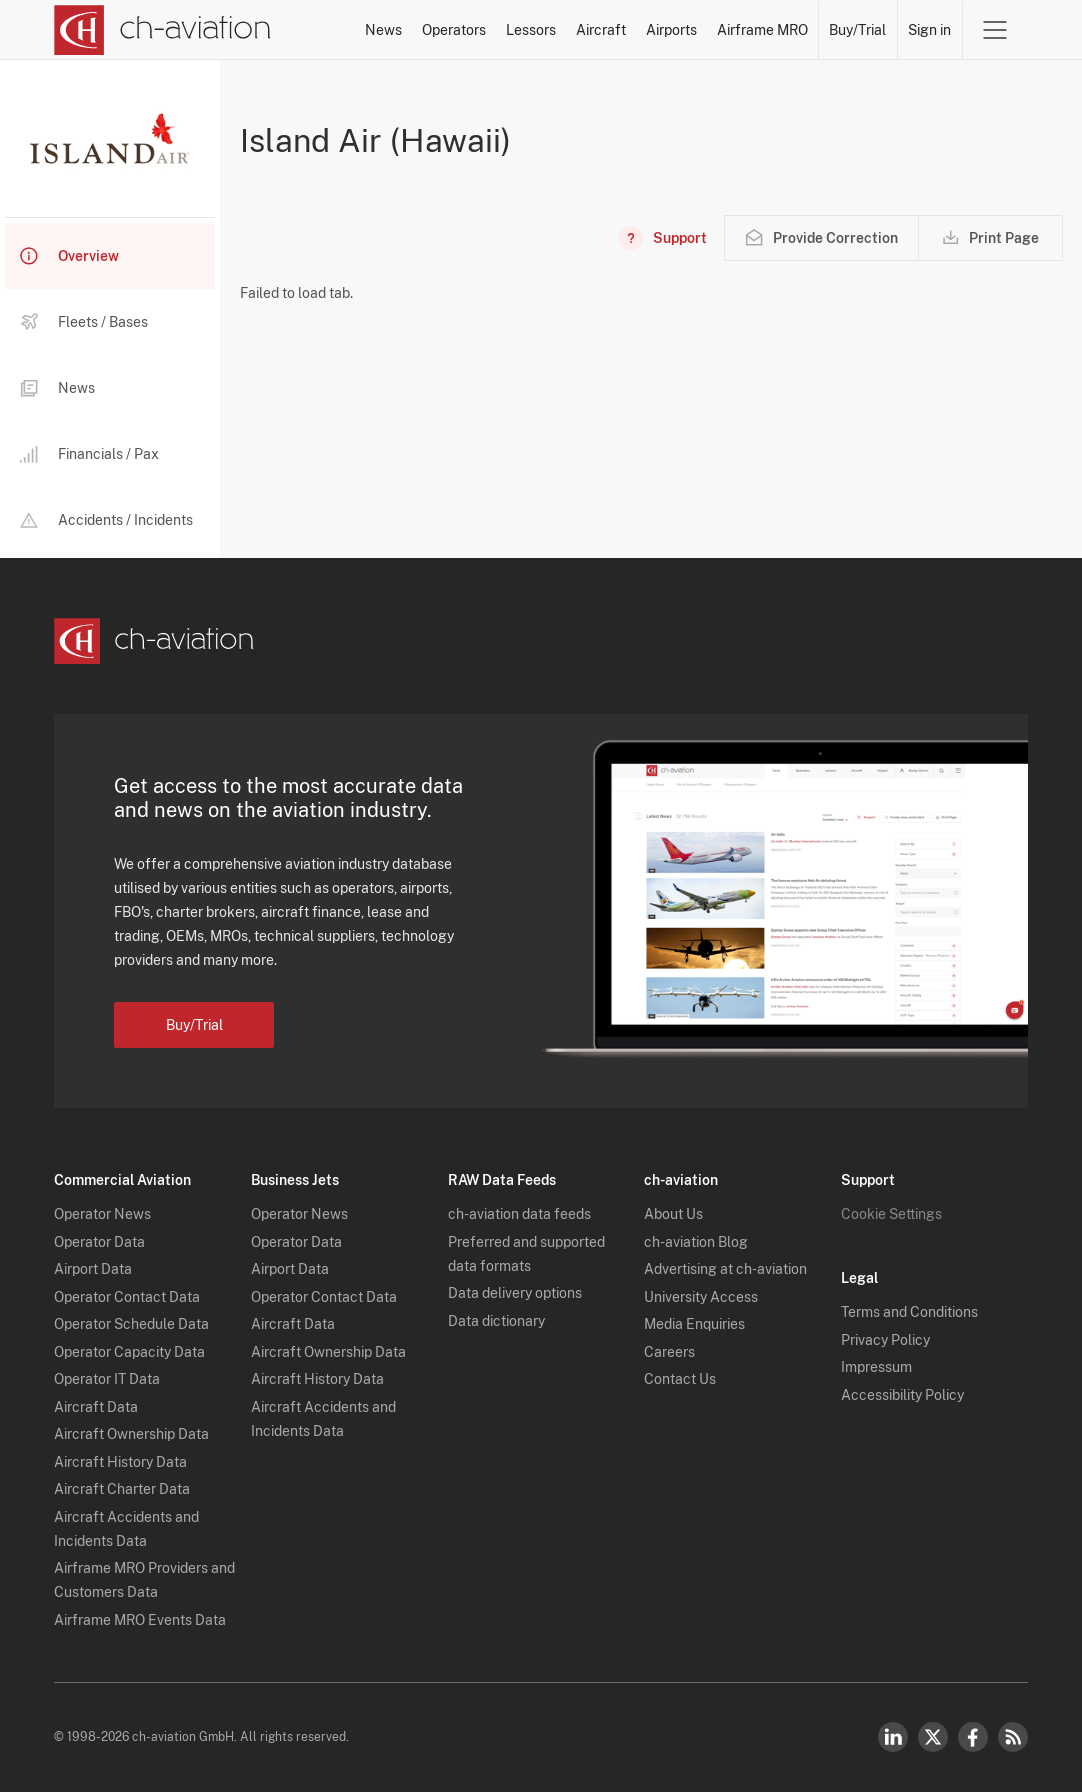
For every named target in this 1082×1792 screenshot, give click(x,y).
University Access (701, 1297)
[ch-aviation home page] (162, 30)
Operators (454, 30)
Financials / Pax (89, 454)
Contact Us (680, 1379)
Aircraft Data (96, 1407)
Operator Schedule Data (131, 1324)
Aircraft (601, 30)
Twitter (933, 1737)
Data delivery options (515, 1293)
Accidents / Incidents (106, 520)
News (383, 30)
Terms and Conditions (909, 1312)
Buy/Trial (857, 30)
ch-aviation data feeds (519, 1214)
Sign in (929, 30)
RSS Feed (1013, 1737)
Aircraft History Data (120, 1462)
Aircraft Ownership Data (131, 1434)
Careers (669, 1352)
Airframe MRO (762, 30)
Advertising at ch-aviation (725, 1269)
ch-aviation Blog (696, 1242)
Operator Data (99, 1242)
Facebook (973, 1737)
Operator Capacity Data (129, 1352)
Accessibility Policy (902, 1395)
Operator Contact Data (127, 1297)
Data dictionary (496, 1321)
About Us (673, 1214)
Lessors (531, 30)
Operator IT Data (107, 1379)
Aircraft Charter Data (122, 1489)
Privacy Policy (885, 1340)
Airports (671, 30)
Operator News (102, 1214)
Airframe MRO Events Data (140, 1620)
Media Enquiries (694, 1324)
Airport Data (93, 1269)
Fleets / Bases (84, 322)
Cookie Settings (891, 1214)
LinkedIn (893, 1737)
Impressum (876, 1367)
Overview (69, 256)
